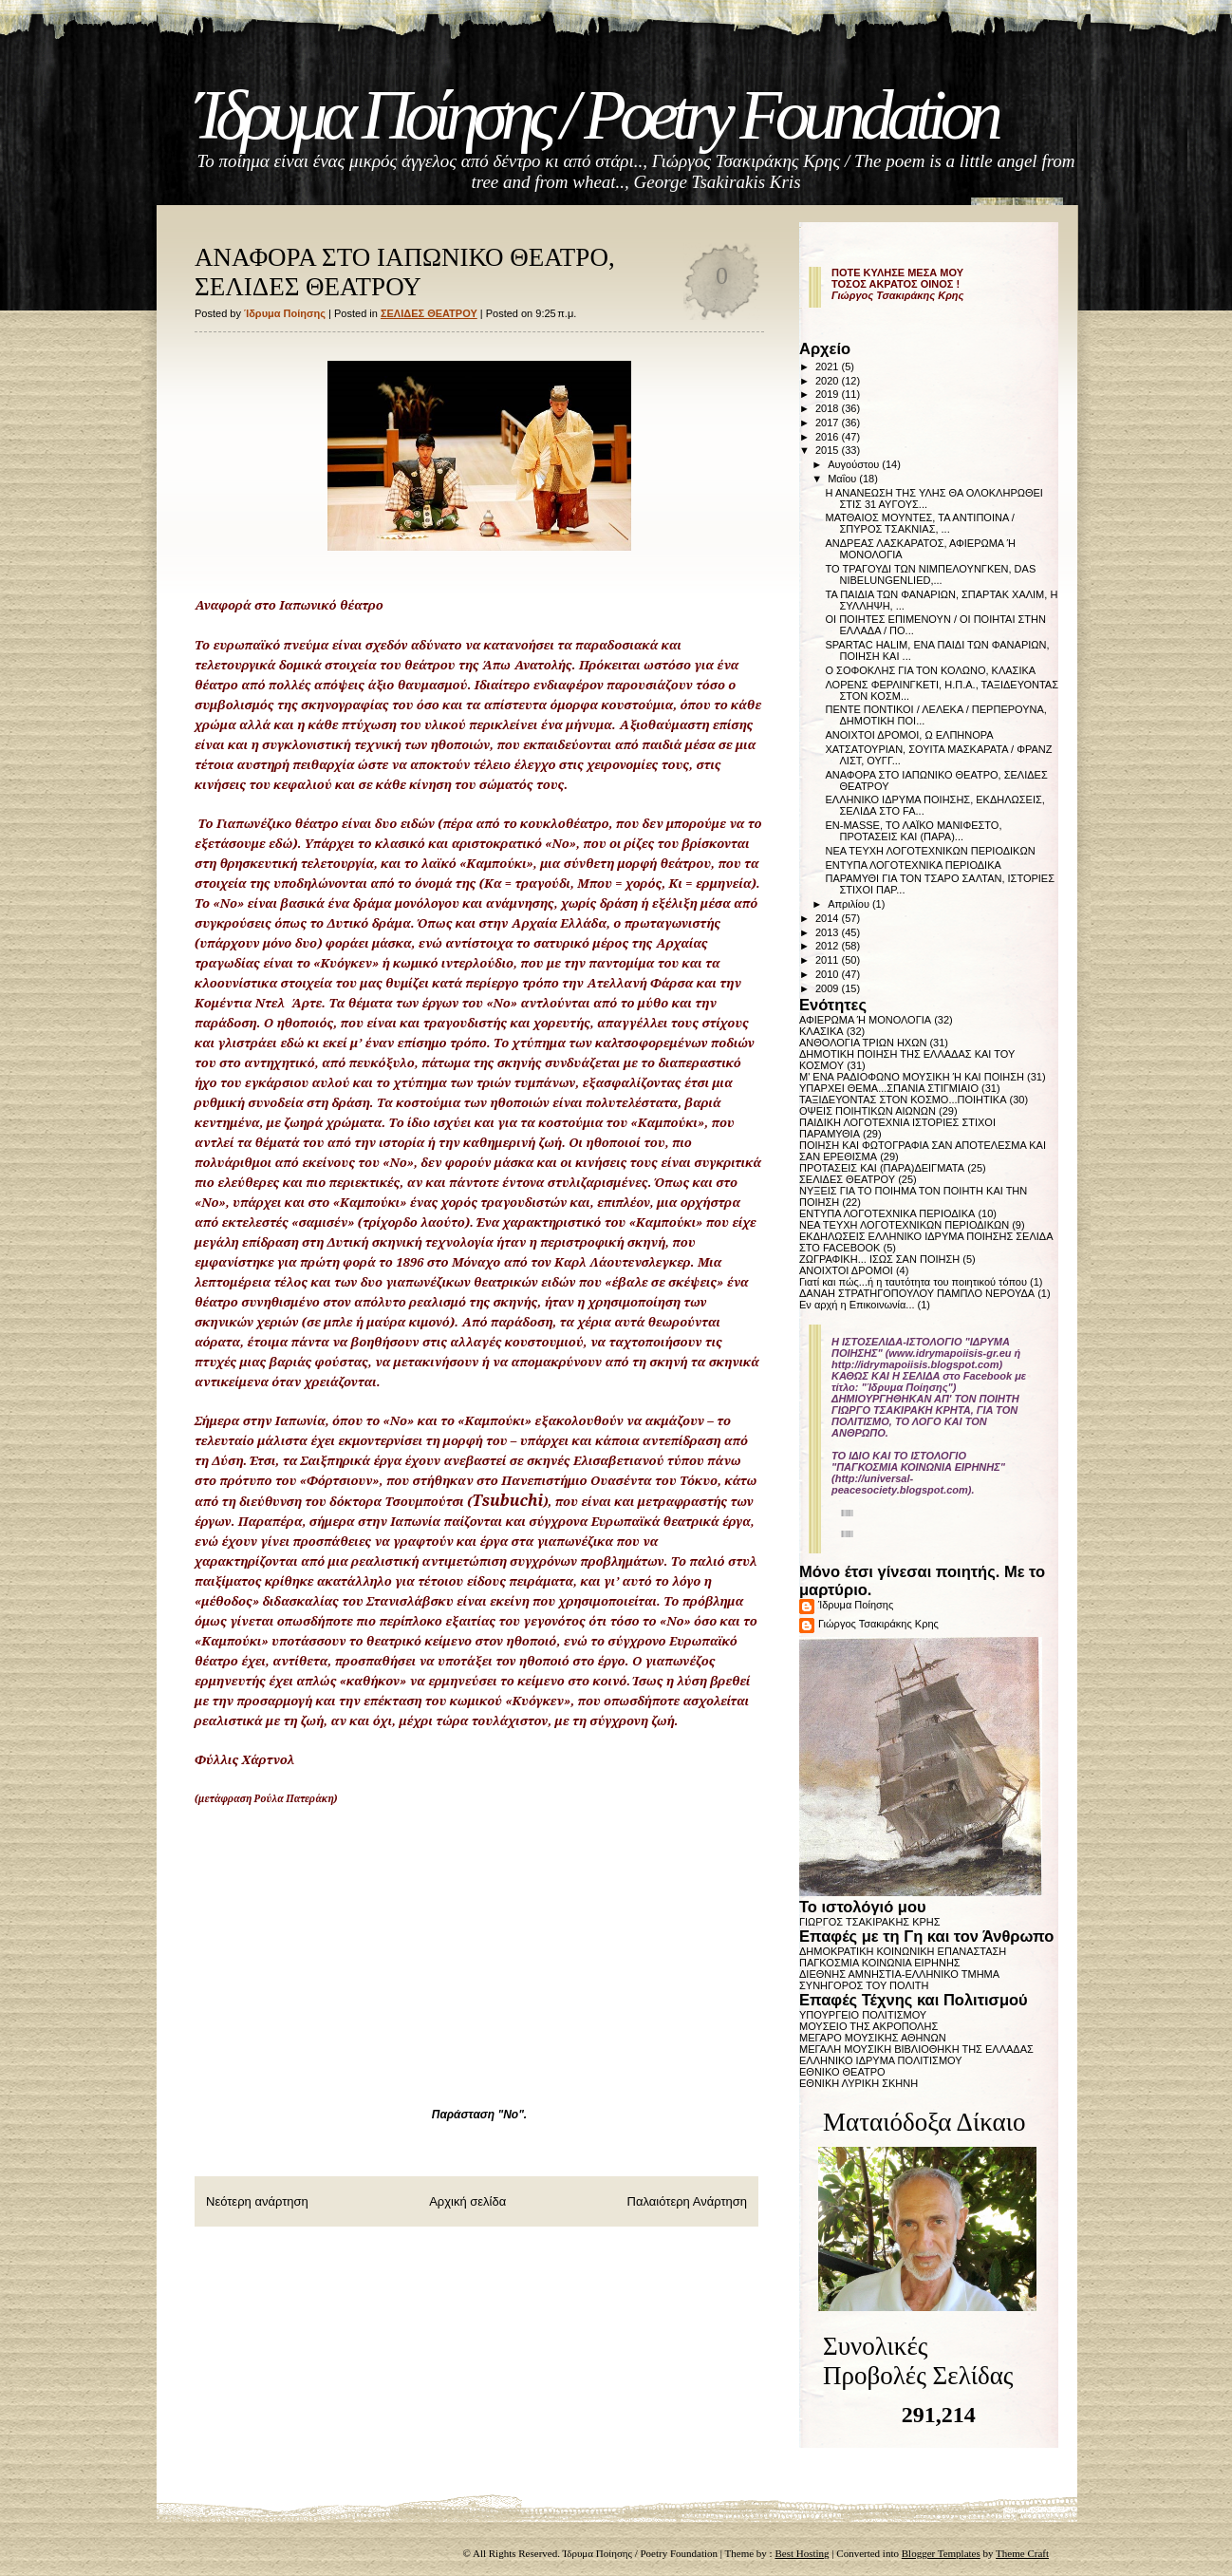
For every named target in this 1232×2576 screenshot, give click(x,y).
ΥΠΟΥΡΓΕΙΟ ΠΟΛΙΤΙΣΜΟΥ (862, 2015)
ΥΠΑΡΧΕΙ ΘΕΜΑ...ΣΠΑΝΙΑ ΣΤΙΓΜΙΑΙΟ (889, 1088)
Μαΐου (843, 478)
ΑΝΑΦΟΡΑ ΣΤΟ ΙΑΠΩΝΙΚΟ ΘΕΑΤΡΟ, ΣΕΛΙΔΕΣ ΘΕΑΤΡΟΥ (405, 272)
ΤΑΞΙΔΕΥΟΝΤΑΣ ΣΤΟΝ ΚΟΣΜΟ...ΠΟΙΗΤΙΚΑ (903, 1099)
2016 (828, 436)
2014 (828, 918)
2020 (828, 380)
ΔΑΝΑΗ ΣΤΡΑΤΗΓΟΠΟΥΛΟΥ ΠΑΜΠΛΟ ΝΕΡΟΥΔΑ (917, 1293)
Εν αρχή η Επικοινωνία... (857, 1304)
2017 (828, 422)
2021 (828, 366)
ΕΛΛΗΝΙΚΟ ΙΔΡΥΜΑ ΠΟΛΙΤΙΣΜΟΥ (880, 2060)
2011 (828, 960)
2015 (828, 450)
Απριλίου (850, 904)
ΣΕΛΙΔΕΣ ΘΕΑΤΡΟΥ (429, 313)
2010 (828, 974)
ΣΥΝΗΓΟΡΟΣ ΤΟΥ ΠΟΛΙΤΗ (863, 1985)
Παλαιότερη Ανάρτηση (687, 2201)
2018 (828, 408)
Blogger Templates (941, 2553)
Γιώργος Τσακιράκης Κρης (878, 1623)
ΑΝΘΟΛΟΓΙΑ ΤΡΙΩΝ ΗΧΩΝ (862, 1042)
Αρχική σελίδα (467, 2201)
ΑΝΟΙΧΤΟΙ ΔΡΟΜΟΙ (846, 1270)
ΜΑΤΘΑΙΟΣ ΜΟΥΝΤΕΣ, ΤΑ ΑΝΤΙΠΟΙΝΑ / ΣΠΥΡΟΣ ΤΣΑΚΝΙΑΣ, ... (919, 523)
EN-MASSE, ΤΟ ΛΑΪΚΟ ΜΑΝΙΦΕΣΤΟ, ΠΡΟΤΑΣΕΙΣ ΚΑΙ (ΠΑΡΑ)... (913, 830)
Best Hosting (802, 2553)
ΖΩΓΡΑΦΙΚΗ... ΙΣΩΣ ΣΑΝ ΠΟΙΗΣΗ (879, 1259)
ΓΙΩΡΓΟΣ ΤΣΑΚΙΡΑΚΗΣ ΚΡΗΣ (870, 1921)
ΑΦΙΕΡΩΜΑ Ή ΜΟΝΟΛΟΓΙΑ (865, 1019)
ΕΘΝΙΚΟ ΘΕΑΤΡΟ (842, 2072)
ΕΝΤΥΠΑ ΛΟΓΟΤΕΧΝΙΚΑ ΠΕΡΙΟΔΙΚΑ (912, 865)
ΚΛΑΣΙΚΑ (821, 1031)
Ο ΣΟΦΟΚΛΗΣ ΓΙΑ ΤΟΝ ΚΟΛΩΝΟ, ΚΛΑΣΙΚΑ (930, 670)
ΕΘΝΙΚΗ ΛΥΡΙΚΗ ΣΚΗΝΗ (858, 2083)
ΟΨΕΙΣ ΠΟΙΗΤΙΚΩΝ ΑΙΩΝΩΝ (867, 1111)
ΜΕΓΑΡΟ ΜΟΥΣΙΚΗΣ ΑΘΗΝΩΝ (872, 2037)
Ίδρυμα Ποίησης (855, 1604)
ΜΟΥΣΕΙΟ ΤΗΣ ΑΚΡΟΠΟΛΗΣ (868, 2026)
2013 (828, 932)
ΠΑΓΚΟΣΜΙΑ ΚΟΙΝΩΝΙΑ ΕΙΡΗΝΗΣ (880, 1962)
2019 (828, 394)
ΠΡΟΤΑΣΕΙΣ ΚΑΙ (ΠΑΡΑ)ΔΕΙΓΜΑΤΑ (881, 1168)
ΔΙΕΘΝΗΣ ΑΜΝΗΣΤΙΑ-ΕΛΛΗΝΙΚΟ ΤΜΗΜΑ (899, 1974)
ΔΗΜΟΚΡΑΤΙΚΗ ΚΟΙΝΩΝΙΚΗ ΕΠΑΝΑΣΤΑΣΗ (902, 1951)
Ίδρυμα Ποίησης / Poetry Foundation (596, 115)
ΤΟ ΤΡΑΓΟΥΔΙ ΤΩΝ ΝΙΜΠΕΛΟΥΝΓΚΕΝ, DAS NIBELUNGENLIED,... (930, 574)
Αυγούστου (855, 464)
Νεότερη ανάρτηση (257, 2201)
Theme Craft (1022, 2553)
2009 (828, 988)
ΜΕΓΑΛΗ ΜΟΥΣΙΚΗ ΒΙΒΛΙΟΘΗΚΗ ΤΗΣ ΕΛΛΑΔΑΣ (916, 2049)
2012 (828, 945)
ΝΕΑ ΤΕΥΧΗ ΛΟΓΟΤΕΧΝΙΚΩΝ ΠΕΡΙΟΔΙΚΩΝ (930, 850)
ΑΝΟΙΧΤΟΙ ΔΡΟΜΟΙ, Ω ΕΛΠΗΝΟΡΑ (909, 735)
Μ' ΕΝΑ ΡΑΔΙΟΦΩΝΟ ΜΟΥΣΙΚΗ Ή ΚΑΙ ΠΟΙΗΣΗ (911, 1076)
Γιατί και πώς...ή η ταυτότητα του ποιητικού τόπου (913, 1282)
